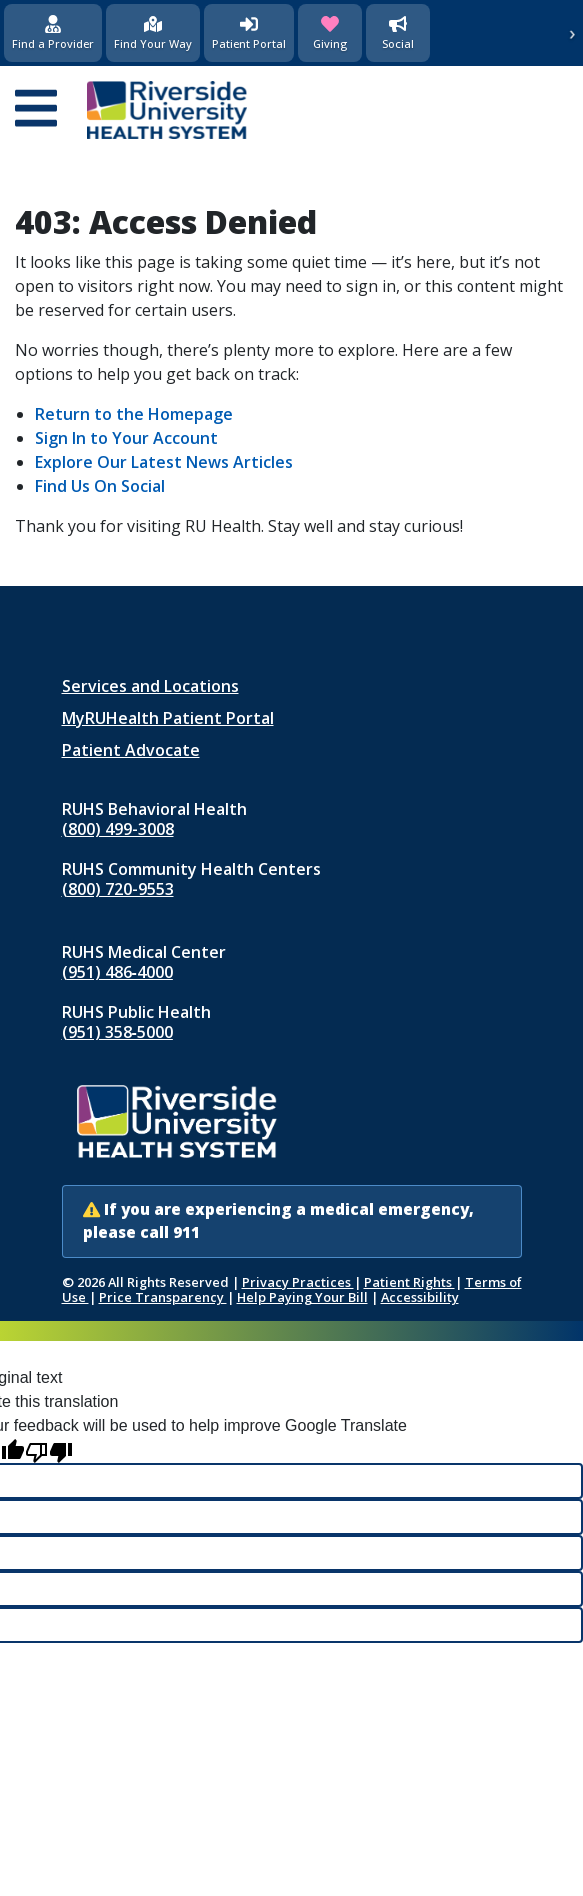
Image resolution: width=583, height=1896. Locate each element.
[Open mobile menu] (36, 110)
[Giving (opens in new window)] (330, 33)
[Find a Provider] (53, 33)
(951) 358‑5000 (117, 1032)
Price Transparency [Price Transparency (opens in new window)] (163, 1297)
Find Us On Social (100, 486)
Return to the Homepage (134, 414)
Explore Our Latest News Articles (164, 462)
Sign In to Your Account (126, 438)
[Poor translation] (49, 1450)
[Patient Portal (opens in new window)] (249, 33)
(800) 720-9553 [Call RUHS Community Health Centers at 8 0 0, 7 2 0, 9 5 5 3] (118, 889)
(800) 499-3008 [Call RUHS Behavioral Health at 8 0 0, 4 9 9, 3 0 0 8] (118, 829)
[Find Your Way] (153, 33)
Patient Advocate (131, 750)
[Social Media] (398, 33)
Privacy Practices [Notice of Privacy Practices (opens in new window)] (298, 1282)
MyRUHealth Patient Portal (168, 718)
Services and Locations (150, 686)
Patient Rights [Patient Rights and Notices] (409, 1282)
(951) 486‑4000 (117, 972)
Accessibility (420, 1297)
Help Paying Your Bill (302, 1297)
